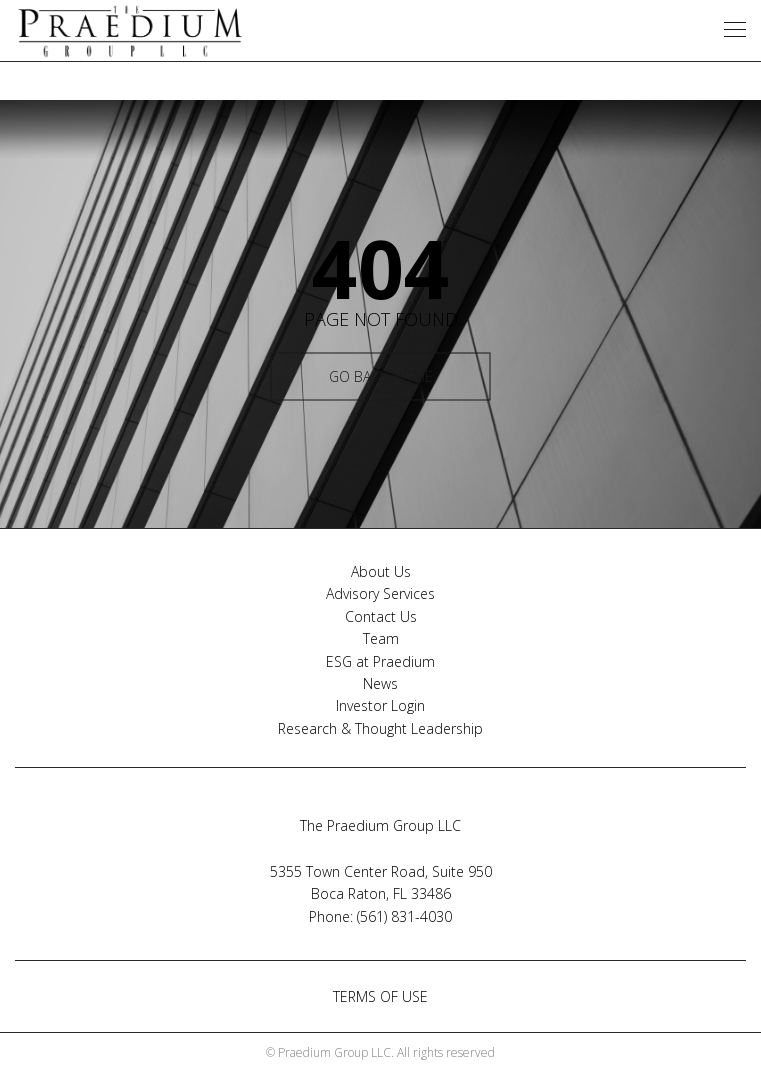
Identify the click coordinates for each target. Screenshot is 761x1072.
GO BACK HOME (381, 376)
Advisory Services (380, 593)
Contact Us (381, 616)
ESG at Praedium (380, 661)
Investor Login (380, 705)
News (380, 683)
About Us (381, 571)
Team (381, 638)
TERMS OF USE (380, 996)
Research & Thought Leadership (380, 728)
